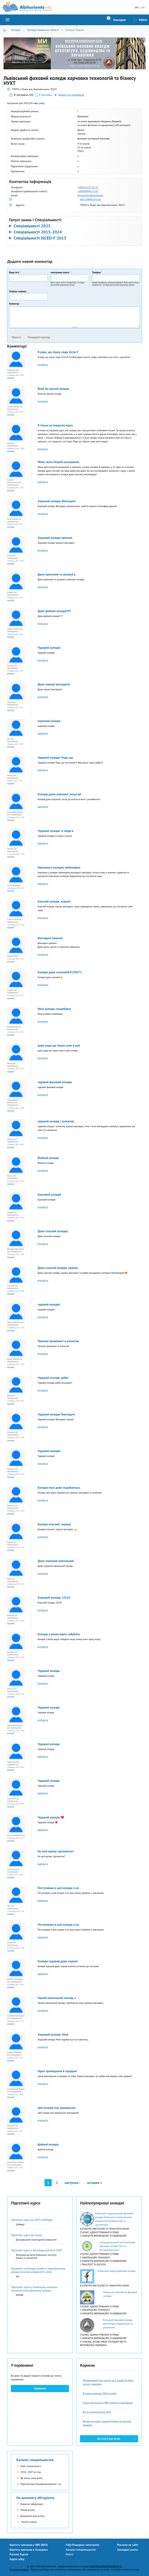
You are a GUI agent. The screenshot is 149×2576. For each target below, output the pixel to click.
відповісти (43, 364)
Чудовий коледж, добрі (53, 1378)
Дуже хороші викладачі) (54, 684)
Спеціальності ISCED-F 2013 (40, 238)
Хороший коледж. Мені (53, 2034)
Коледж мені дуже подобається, (59, 1488)
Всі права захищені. (19, 2569)
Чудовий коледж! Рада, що (55, 758)
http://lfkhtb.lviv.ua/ (90, 199)
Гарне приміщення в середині (57, 2071)
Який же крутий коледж (53, 389)
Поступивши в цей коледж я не (58, 1888)
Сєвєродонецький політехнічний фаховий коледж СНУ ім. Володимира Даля (117, 2246)
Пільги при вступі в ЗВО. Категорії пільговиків (108, 2402)
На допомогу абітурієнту (35, 2497)
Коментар (14, 303)
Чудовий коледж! (49, 648)
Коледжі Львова (75, 30)
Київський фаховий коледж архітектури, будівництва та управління (118, 2323)
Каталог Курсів (19, 2554)
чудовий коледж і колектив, (56, 1121)
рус (143, 7)
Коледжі (16, 30)
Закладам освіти (127, 2549)
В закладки (45, 95)
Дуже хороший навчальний (56, 1561)
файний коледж (48, 2144)
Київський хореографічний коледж (116, 2271)
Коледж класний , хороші (54, 1524)
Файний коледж (48, 1158)
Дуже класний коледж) (53, 1231)
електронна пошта (61, 272)
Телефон (97, 272)
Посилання (10, 378)
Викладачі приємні (50, 938)
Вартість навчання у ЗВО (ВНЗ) (29, 2545)
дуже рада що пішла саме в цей (59, 1045)
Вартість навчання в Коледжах (29, 2549)
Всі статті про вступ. (109, 2438)
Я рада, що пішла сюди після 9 (58, 352)
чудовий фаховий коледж (55, 1082)
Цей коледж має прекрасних (57, 2108)
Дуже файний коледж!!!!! (54, 611)
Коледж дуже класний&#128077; (60, 972)
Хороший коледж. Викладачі (57, 501)
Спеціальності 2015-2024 (38, 232)
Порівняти (40, 2388)
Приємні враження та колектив (58, 1341)
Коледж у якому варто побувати (59, 1634)
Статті (69, 2554)
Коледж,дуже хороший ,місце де (59, 794)
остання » (94, 2182)
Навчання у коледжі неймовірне (59, 867)
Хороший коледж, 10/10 (54, 1598)
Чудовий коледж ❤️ (51, 1817)
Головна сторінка (17, 291)
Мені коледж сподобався (54, 1009)
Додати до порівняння (71, 95)
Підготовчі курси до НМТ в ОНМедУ (32, 2220)
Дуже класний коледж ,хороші (58, 1268)
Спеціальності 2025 (32, 226)
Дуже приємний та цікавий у (56, 574)
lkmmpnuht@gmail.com (90, 195)
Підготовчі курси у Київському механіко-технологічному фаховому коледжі (34, 2288)
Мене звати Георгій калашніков (58, 462)
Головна (5, 30)
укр (136, 7)
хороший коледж (49, 721)
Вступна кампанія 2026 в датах (100, 2393)
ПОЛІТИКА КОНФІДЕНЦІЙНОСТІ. (105, 2566)
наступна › (72, 2182)
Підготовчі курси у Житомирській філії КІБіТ (36, 2250)
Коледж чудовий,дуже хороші (58, 1961)
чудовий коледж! (49, 1304)
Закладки (119, 20)
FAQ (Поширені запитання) (82, 2545)
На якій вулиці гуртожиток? (56, 1851)
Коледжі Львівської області (43, 30)
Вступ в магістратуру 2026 (97, 2412)
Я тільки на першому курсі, (55, 425)
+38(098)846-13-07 (87, 191)
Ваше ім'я (14, 272)
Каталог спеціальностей (35, 2460)
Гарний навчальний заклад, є (57, 1998)
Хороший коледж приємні (55, 538)
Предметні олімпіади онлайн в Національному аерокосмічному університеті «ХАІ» (38, 2270)
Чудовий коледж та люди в (55, 831)
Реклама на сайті (127, 2545)
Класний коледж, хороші (54, 901)
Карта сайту (17, 2559)
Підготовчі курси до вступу (26, 2235)
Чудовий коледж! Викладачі (56, 1414)
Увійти (143, 20)
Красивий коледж (49, 1194)
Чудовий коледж (49, 1671)
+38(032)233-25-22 (87, 187)
